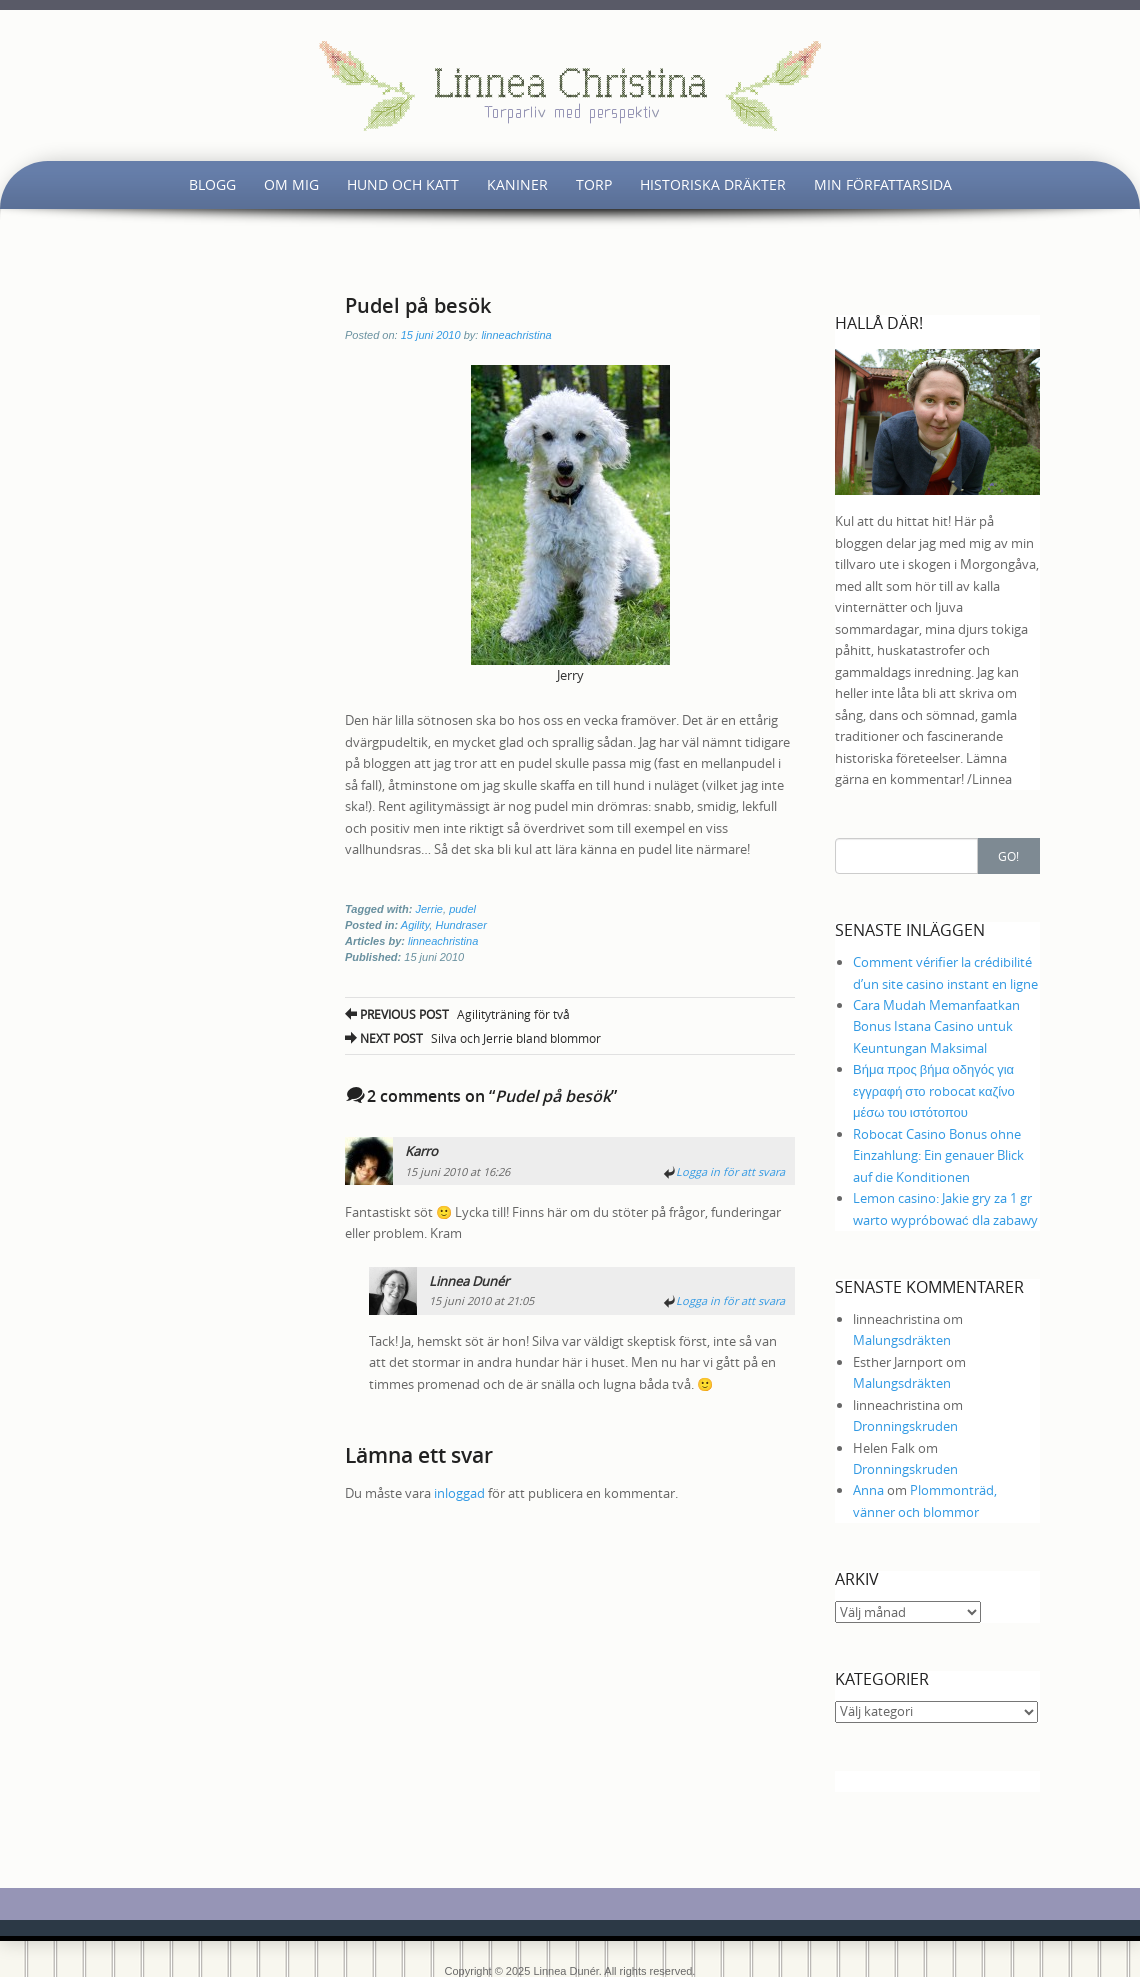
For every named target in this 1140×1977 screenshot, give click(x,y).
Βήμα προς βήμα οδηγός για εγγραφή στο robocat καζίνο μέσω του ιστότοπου (934, 1090)
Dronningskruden (905, 1426)
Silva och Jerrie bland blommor (473, 1038)
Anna (868, 1490)
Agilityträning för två (457, 1014)
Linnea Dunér (469, 1281)
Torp (594, 184)
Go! (1008, 856)
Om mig (291, 184)
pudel (462, 909)
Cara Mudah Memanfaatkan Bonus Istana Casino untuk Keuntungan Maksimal (936, 1026)
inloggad (459, 1493)
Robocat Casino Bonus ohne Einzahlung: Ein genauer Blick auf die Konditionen (938, 1155)
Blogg (212, 184)
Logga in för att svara (730, 1171)
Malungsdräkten (902, 1340)
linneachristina (516, 335)
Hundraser (460, 925)
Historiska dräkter (713, 184)
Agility (415, 925)
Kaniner (517, 184)
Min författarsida (883, 184)
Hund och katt (403, 184)
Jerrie (429, 909)
